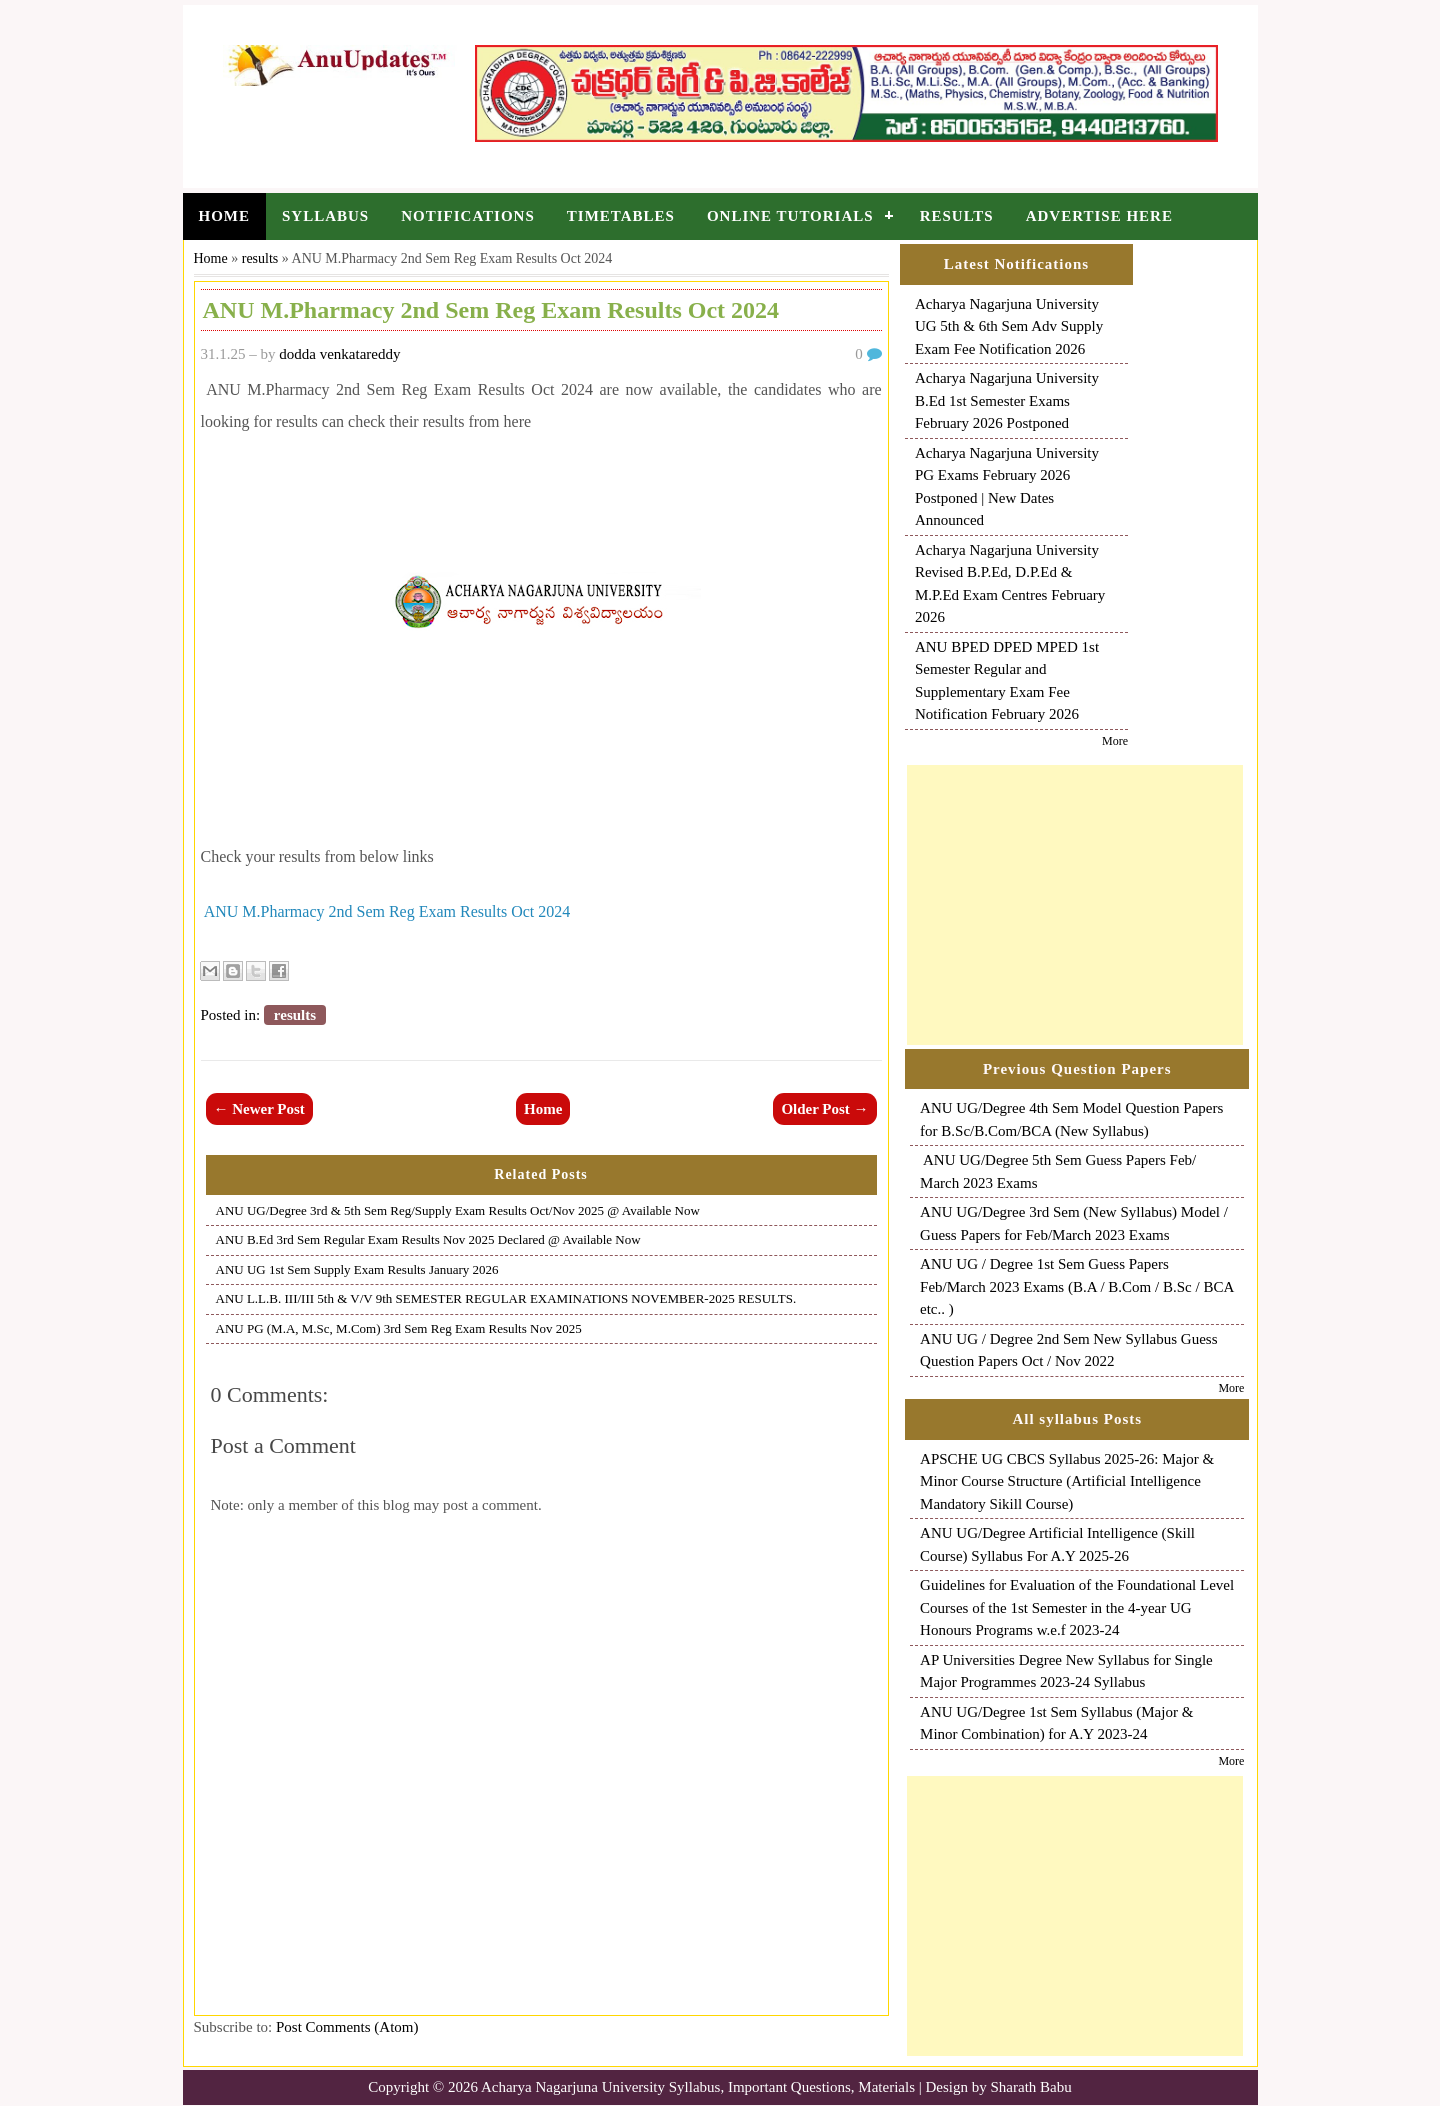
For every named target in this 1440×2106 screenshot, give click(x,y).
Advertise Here (1099, 216)
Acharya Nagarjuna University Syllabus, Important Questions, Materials (698, 2087)
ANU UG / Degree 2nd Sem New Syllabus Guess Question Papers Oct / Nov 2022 (1068, 1350)
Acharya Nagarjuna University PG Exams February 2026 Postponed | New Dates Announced (1007, 487)
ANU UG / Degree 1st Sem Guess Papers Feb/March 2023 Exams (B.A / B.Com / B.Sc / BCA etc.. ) (1077, 1286)
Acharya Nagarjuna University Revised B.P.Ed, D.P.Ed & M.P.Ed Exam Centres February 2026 (1010, 584)
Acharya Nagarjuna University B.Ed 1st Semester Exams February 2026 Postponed (1007, 400)
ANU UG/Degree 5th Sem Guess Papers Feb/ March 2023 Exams (1058, 1171)
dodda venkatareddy (339, 354)
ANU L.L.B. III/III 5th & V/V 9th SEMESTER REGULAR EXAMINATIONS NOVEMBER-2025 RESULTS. (506, 1298)
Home (225, 216)
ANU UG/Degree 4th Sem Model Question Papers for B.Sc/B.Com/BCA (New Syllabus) (1071, 1119)
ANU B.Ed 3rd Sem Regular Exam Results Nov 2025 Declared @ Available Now (428, 1239)
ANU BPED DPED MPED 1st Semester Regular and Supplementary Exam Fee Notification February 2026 (1007, 681)
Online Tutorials (790, 216)
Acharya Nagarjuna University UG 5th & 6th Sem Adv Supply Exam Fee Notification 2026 (1009, 326)
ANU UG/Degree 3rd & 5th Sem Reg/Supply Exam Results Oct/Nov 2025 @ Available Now (458, 1210)
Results (957, 216)
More (1115, 741)
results (260, 258)
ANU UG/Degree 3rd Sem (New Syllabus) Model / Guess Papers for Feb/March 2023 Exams (1074, 1223)
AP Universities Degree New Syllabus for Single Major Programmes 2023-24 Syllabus (1066, 1671)
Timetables (621, 216)
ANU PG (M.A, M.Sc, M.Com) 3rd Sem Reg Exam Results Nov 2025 (399, 1328)
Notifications (468, 216)
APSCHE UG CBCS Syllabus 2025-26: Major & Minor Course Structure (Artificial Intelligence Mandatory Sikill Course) (1067, 1481)
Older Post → (824, 1109)
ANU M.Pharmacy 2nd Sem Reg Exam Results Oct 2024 (387, 911)
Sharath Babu (1031, 2087)
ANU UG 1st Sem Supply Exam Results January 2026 (357, 1269)
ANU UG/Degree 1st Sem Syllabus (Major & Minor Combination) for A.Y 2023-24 (1056, 1723)
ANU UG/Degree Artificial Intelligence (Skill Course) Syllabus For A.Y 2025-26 (1057, 1544)
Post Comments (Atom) (347, 2027)
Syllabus (325, 216)
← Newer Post (259, 1109)
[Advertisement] (1075, 905)
